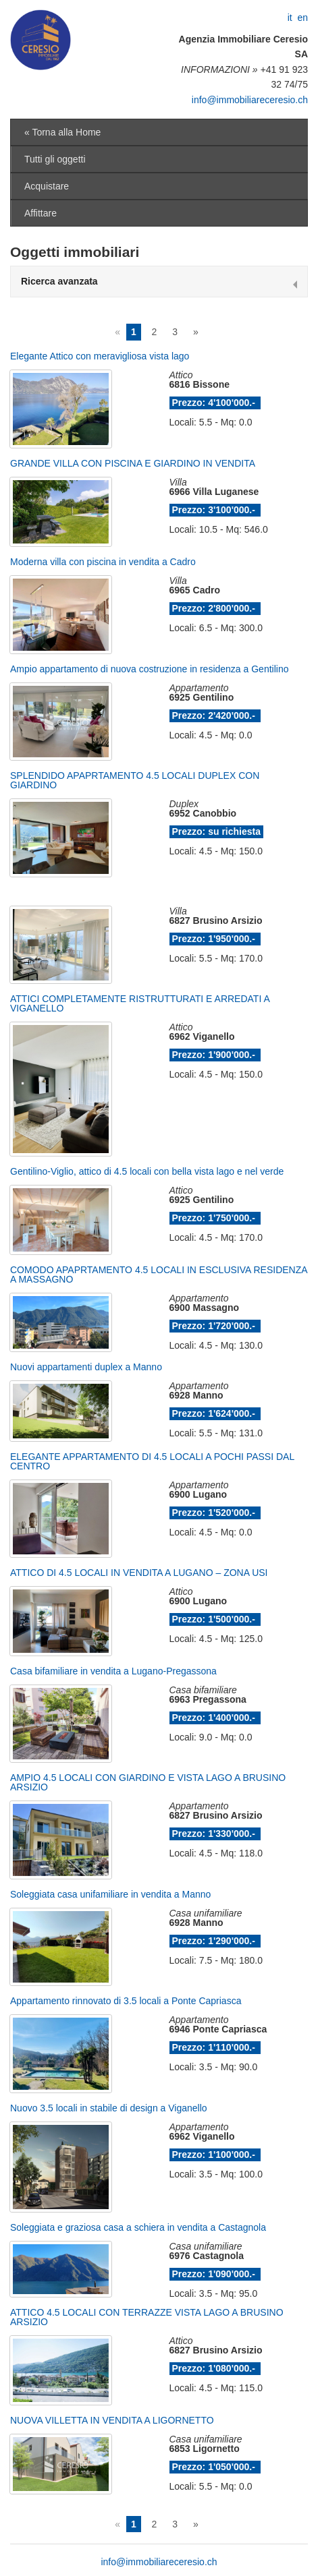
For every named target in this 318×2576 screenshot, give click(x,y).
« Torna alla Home (62, 132)
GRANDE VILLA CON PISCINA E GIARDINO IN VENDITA (132, 463)
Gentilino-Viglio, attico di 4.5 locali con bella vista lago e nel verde (147, 1171)
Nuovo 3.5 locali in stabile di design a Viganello (108, 2108)
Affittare (40, 213)
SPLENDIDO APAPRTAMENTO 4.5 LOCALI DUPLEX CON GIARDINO (134, 780)
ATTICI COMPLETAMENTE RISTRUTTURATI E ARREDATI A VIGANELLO (139, 1003)
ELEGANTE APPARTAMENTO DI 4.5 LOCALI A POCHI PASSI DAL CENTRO (152, 1461)
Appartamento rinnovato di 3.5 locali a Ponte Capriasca (125, 2000)
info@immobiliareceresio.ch (250, 99)
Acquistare (46, 186)
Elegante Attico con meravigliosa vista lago (99, 356)
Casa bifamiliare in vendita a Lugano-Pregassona (113, 1671)
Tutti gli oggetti (55, 159)
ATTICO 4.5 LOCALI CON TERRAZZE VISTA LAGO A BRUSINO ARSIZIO (147, 2317)
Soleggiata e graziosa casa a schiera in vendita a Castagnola (138, 2227)
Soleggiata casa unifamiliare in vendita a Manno (110, 1894)
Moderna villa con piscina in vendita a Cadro (103, 561)
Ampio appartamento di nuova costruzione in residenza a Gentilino (149, 669)
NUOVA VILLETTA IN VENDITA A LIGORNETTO (112, 2420)
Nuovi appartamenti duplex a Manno (86, 1367)
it (290, 17)
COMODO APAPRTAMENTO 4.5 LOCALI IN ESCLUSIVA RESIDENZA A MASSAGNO (158, 1274)
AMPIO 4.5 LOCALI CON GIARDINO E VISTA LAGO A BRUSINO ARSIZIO (148, 1782)
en (302, 17)
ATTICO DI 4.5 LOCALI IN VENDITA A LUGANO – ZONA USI (138, 1572)
